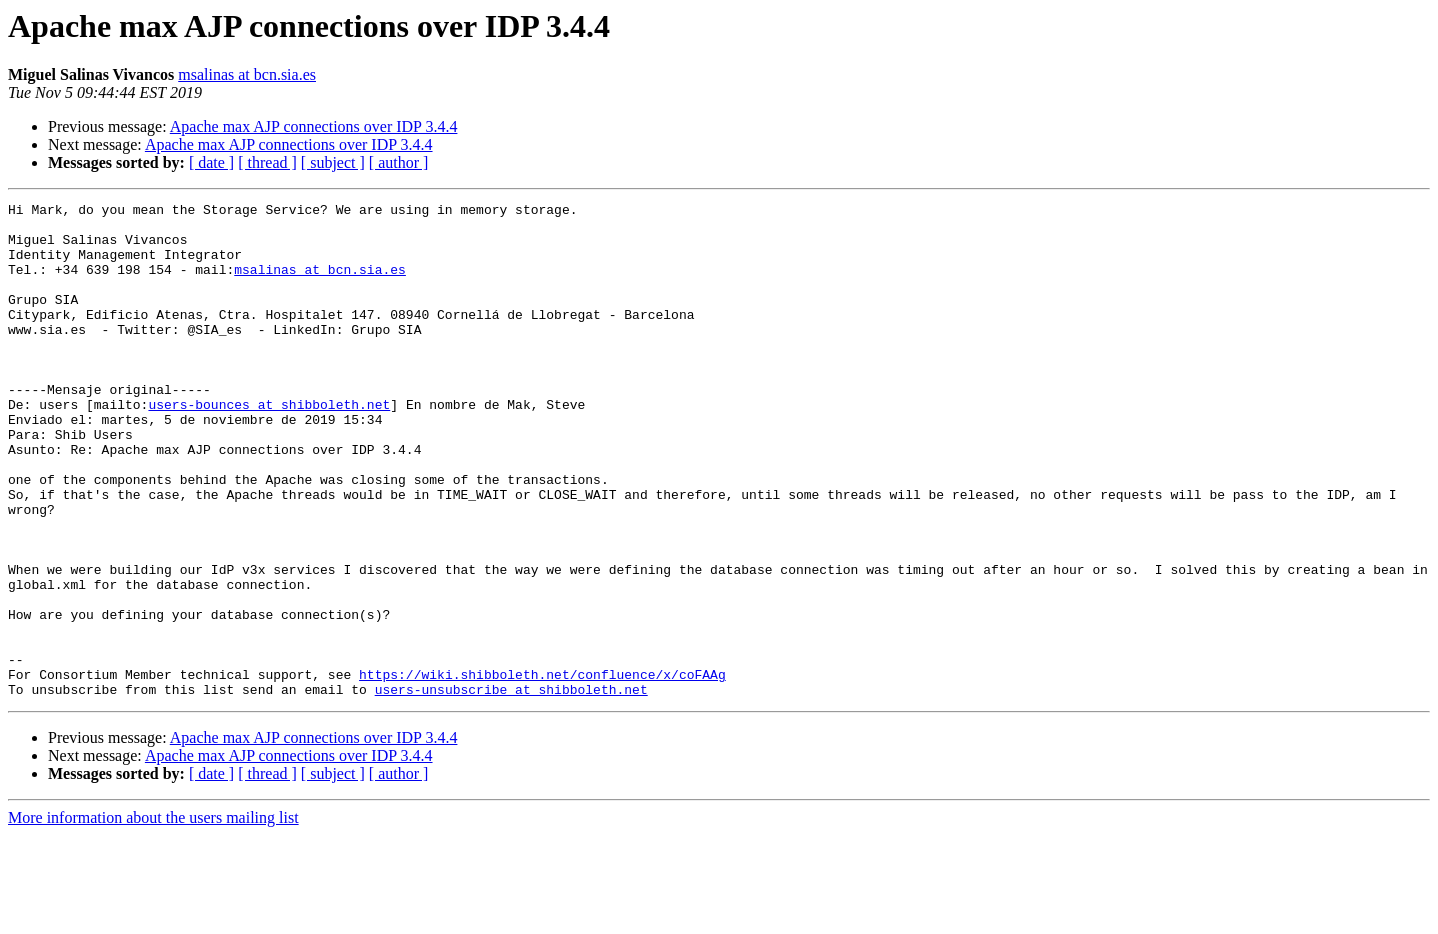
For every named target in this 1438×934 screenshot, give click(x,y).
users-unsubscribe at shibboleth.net (511, 788)
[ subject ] (333, 162)
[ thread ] (267, 162)
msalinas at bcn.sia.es (247, 74)
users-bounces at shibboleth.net (269, 446)
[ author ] (399, 162)
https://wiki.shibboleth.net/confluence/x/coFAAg (542, 770)
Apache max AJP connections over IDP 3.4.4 (314, 126)
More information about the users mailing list (153, 916)
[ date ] (211, 162)
